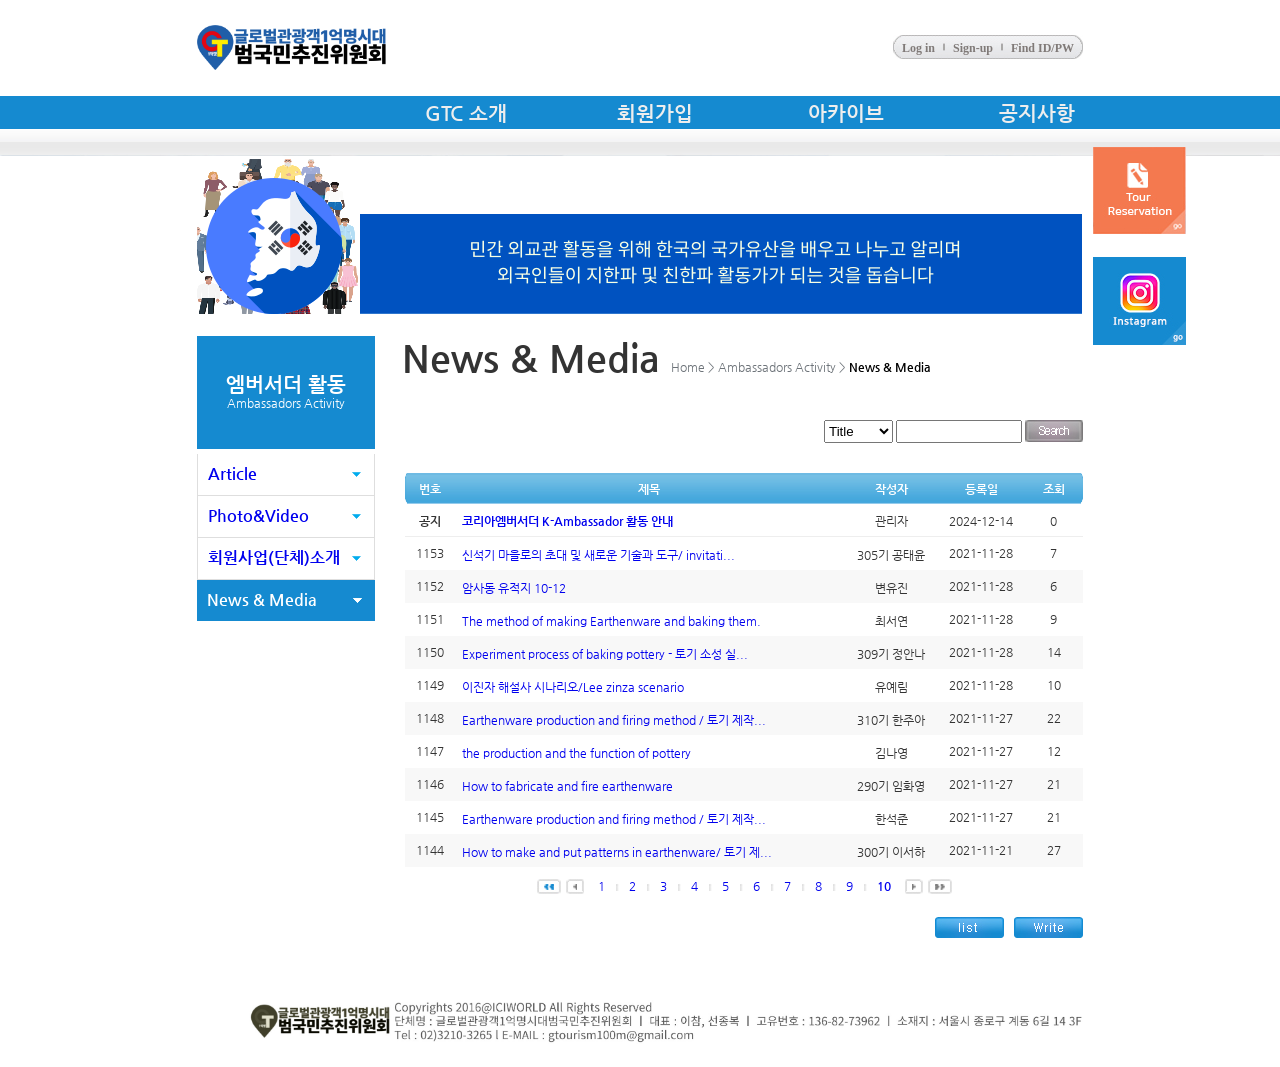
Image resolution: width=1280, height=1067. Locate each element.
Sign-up (973, 48)
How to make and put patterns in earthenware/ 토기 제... (617, 852)
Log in (918, 48)
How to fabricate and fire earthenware (567, 786)
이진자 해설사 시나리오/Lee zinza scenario (573, 687)
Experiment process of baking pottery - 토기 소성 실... (605, 654)
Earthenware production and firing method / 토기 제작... (614, 720)
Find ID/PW (1042, 48)
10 (884, 886)
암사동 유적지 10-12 (514, 588)
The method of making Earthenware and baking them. (611, 621)
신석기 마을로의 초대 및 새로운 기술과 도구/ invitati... (598, 555)
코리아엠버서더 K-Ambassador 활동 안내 (567, 521)
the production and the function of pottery (576, 753)
